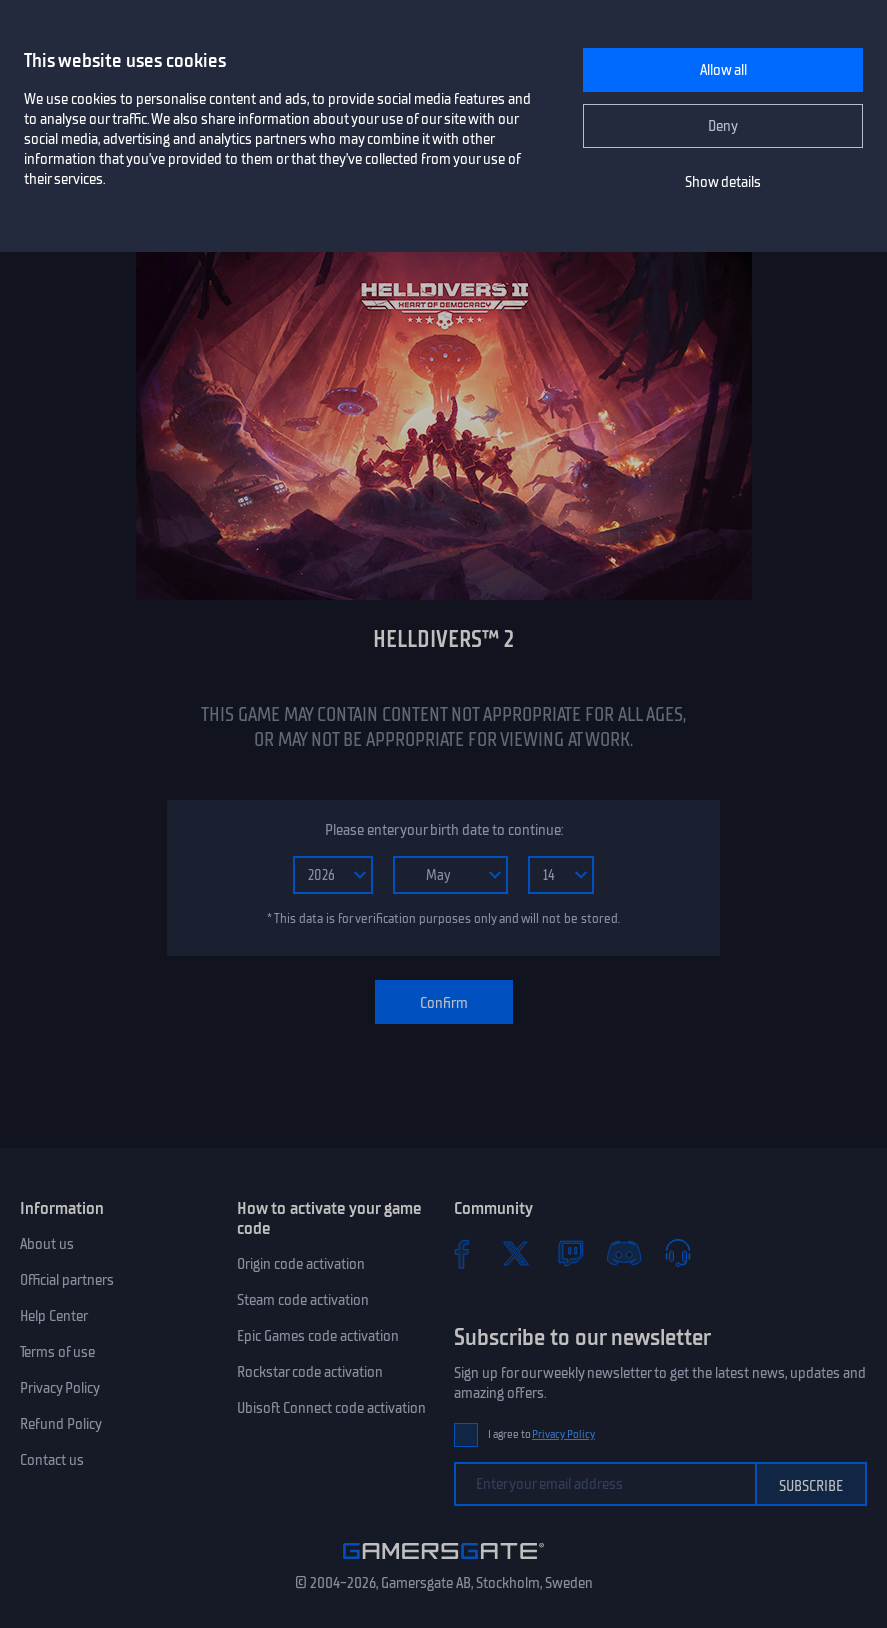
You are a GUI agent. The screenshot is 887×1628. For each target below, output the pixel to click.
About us (47, 1244)
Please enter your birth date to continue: (444, 830)
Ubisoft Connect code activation (331, 1408)
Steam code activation (303, 1300)
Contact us (52, 1460)
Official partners (67, 1280)
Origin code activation (301, 1264)
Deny (723, 126)
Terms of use (57, 1352)
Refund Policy (61, 1424)
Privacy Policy (60, 1388)
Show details (723, 182)
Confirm (444, 1003)
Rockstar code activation (310, 1372)
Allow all (723, 70)
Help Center (54, 1316)
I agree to (542, 1434)
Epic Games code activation (318, 1336)
